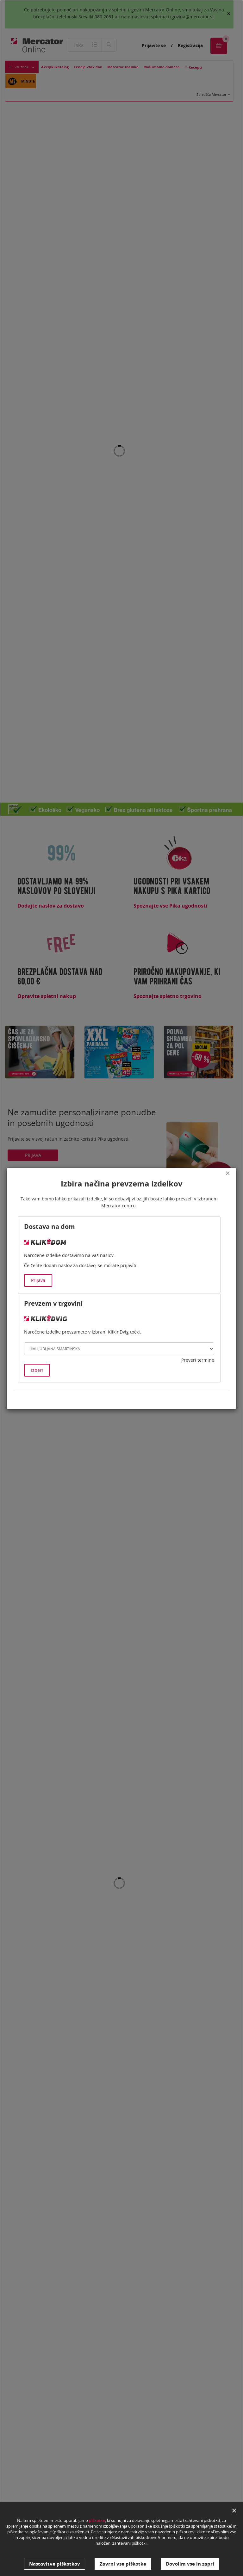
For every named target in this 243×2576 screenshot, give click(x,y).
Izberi (37, 1370)
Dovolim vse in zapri (190, 2564)
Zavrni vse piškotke (123, 2564)
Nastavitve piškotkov (54, 2564)
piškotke (97, 2524)
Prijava (38, 1280)
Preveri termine (197, 1360)
